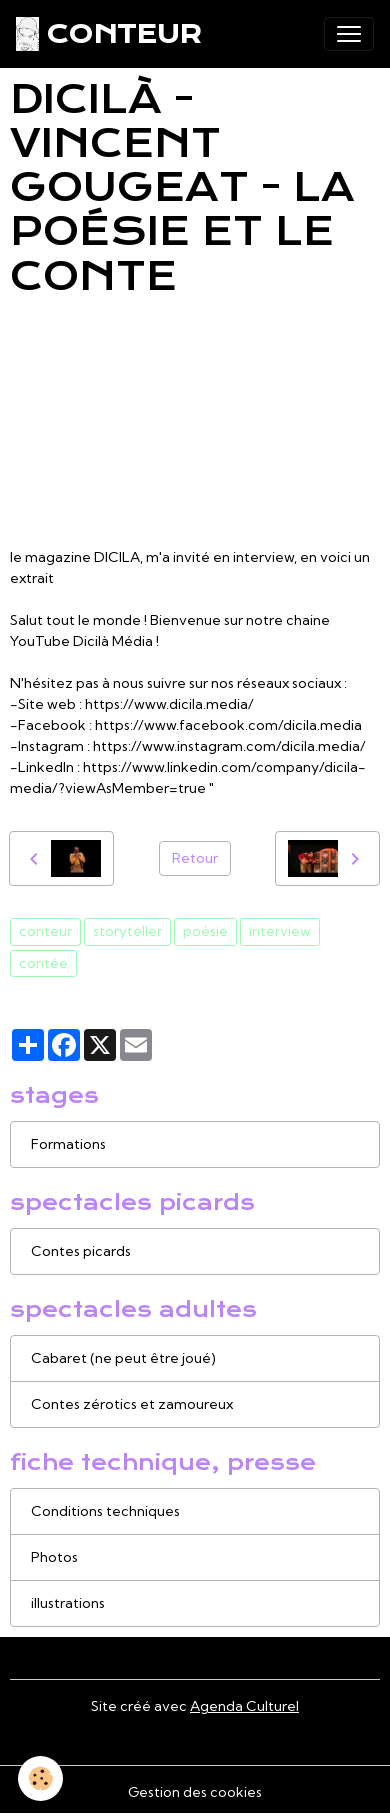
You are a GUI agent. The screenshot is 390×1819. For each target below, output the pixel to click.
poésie (205, 931)
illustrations (68, 1603)
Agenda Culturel (244, 1706)
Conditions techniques (105, 1511)
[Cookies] (40, 1778)
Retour (195, 858)
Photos (54, 1557)
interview (280, 931)
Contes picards (81, 1251)
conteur (45, 931)
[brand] (108, 34)
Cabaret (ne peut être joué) (123, 1358)
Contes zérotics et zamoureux (132, 1404)
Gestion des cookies (195, 1792)
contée (43, 963)
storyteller (127, 931)
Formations (68, 1144)
